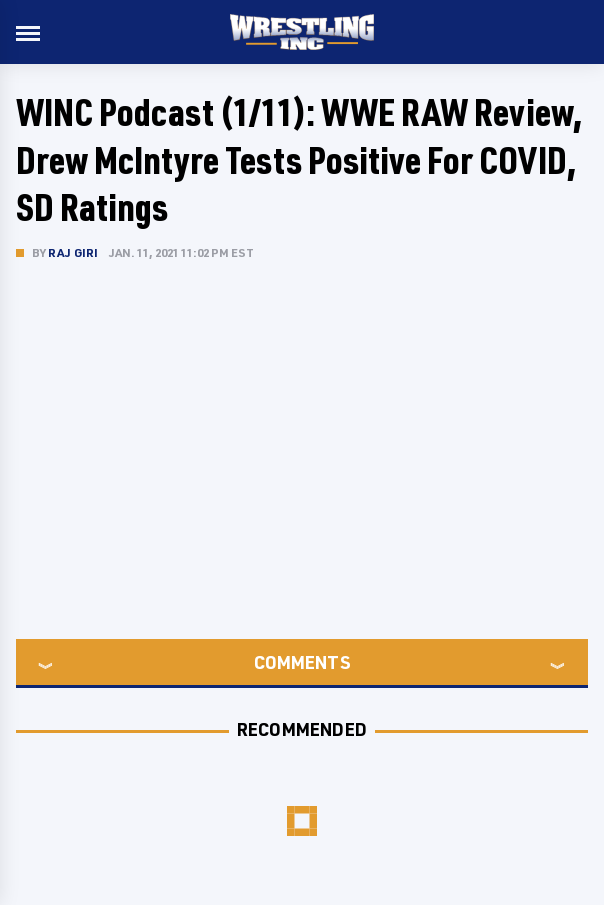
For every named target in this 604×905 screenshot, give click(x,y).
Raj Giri (73, 252)
